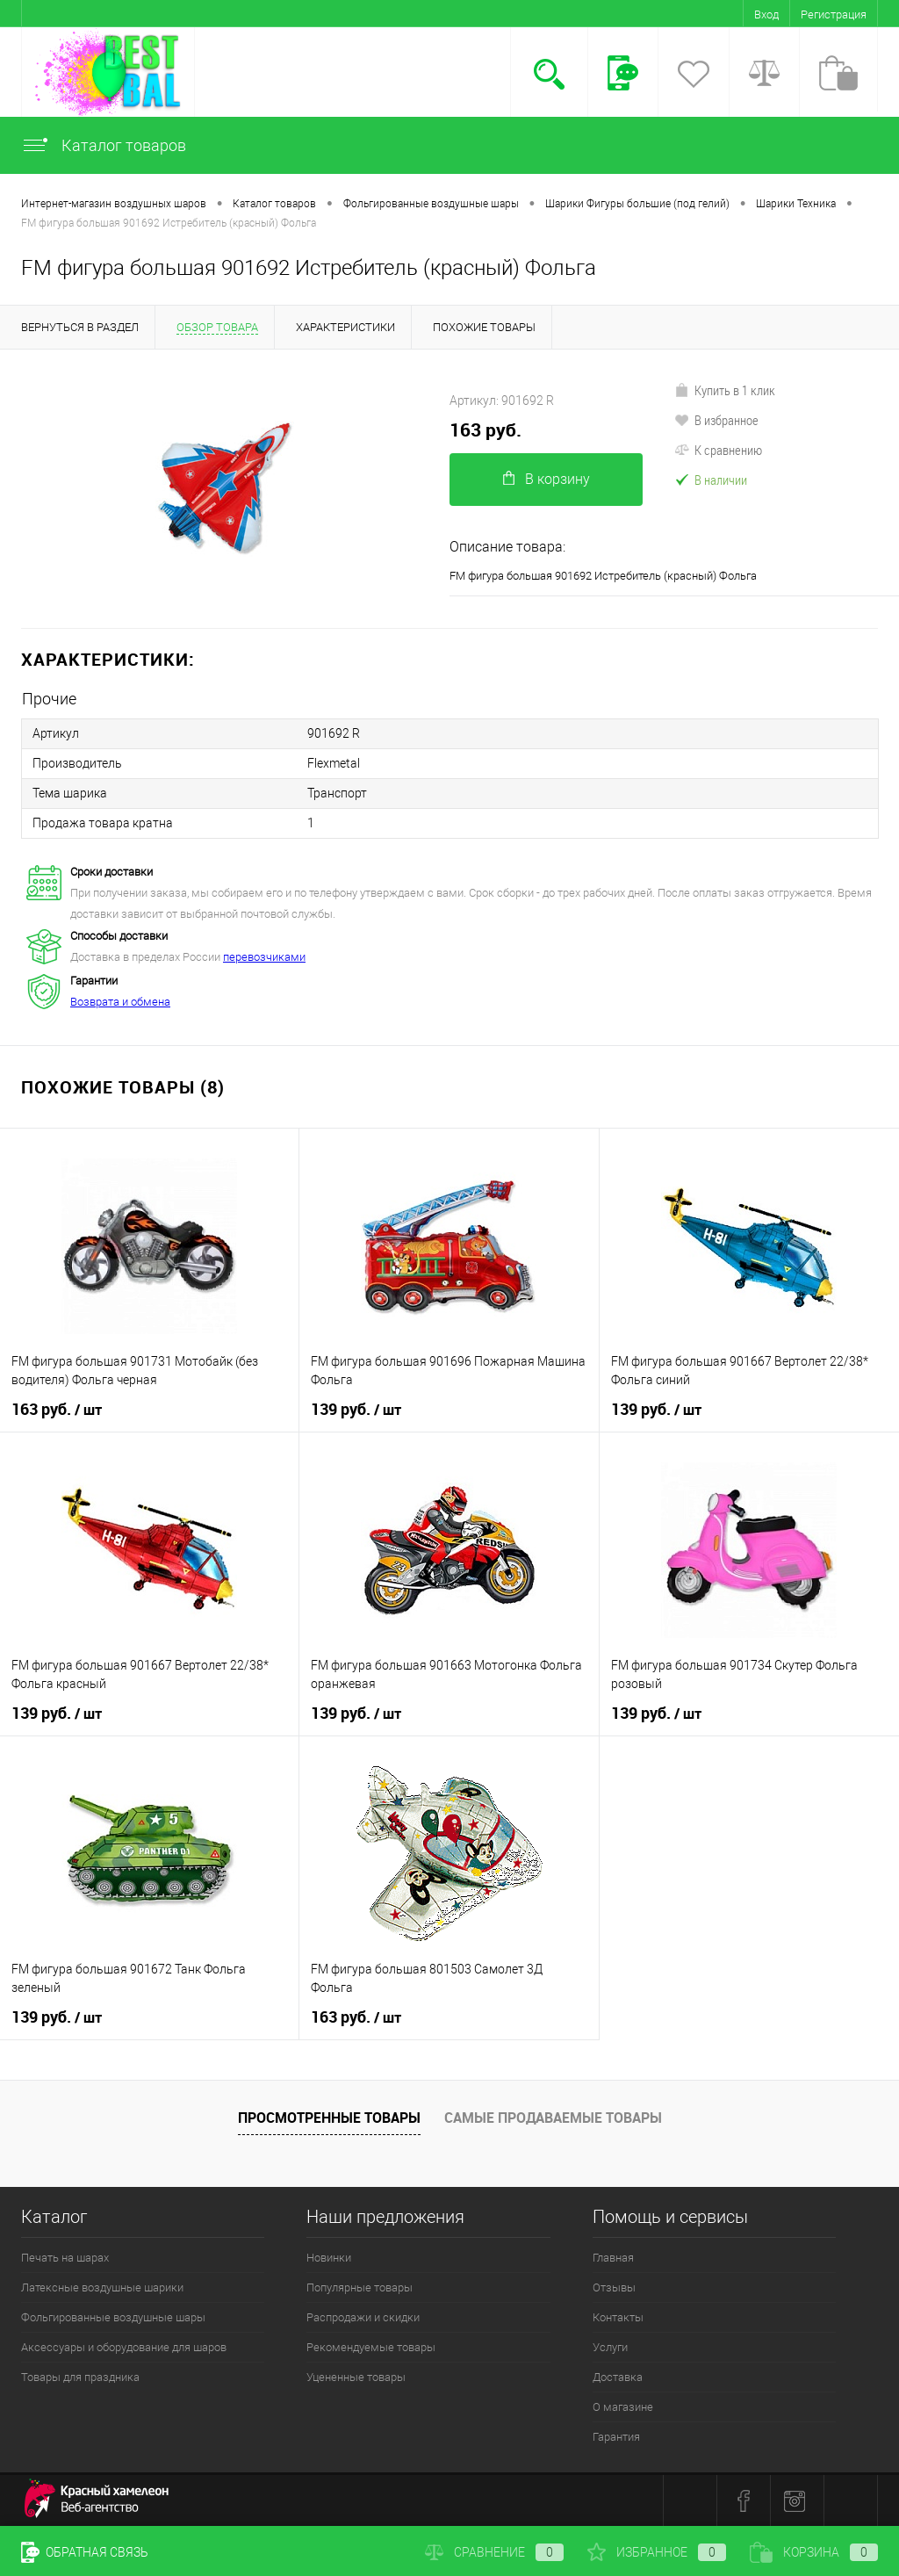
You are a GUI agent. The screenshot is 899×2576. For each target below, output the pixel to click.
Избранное (656, 2552)
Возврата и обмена (120, 1001)
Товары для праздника (80, 2377)
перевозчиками (264, 956)
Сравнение (494, 2552)
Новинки (328, 2257)
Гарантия (616, 2436)
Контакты (618, 2317)
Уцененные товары (356, 2377)
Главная (613, 2257)
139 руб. (356, 1409)
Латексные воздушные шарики (102, 2287)
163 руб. (485, 430)
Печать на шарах (65, 2257)
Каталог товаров (103, 145)
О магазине (623, 2407)
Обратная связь (84, 2552)
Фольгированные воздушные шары (113, 2317)
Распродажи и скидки (363, 2317)
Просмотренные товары (329, 2117)
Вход (766, 14)
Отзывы (614, 2287)
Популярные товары (359, 2287)
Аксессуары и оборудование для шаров (124, 2347)
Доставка (618, 2377)
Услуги (610, 2347)
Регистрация (834, 14)
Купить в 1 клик (724, 390)
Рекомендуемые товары (370, 2347)
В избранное (716, 420)
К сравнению (718, 449)
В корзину (546, 479)
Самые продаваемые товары (553, 2117)
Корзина (814, 2552)
